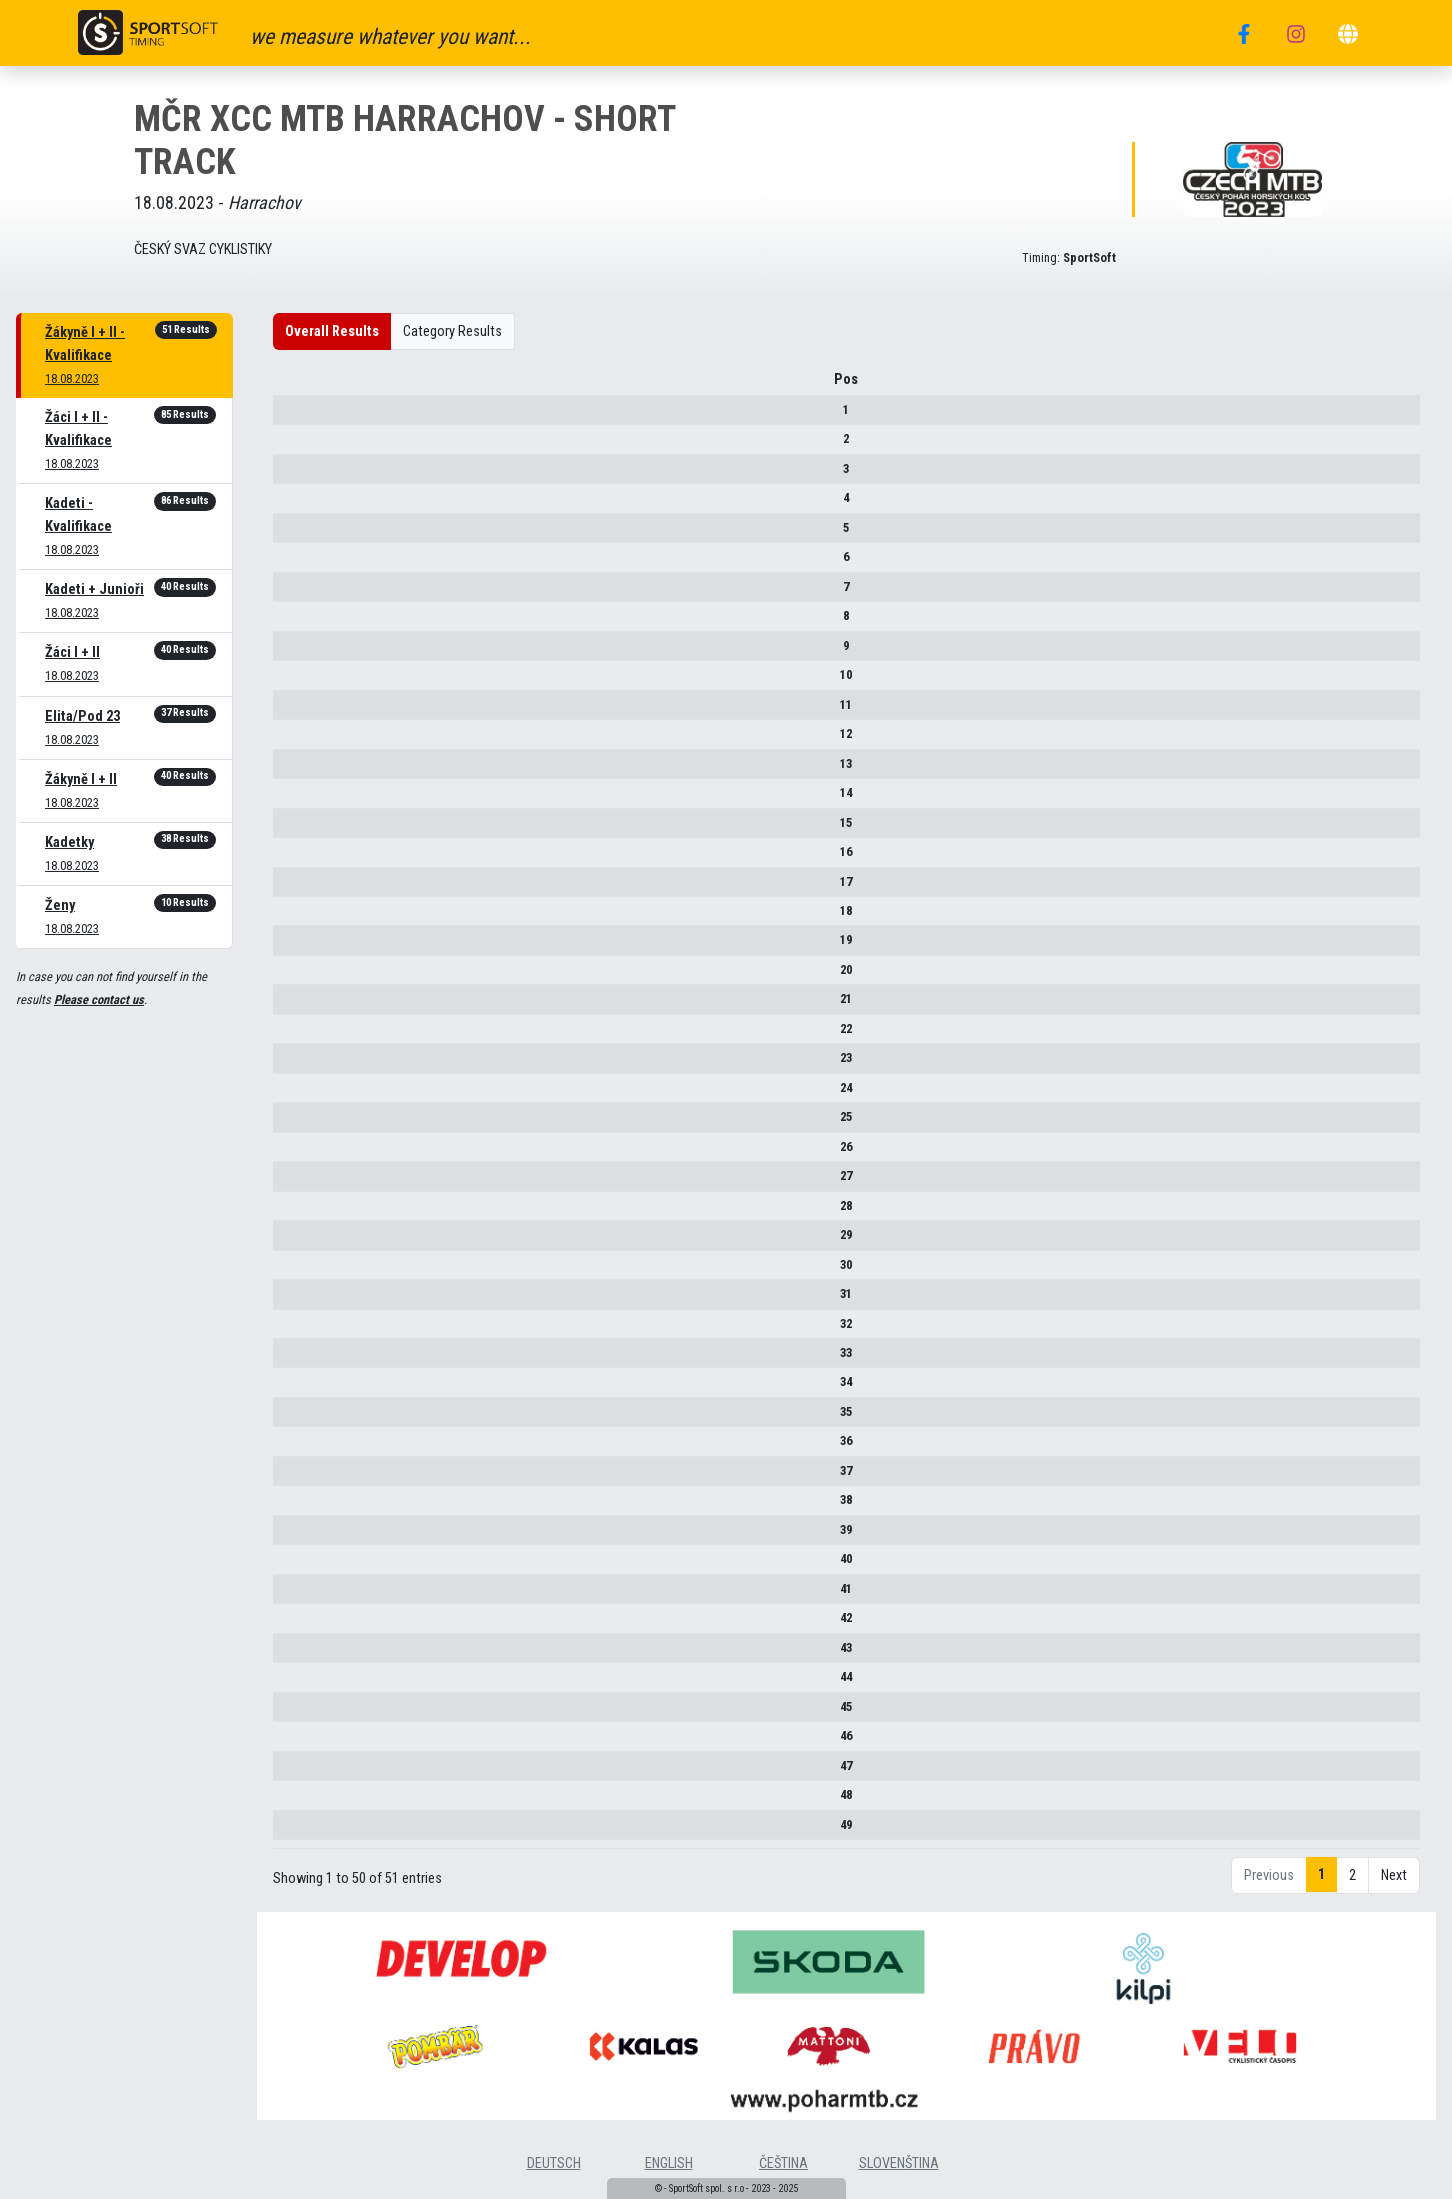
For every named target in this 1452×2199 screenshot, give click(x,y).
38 (307, 1506)
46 (307, 1742)
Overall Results (332, 331)
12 (307, 740)
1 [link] (1321, 1902)
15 (307, 829)
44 (307, 1683)
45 (307, 1713)
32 (307, 1330)
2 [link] (1352, 1903)
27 (307, 1182)
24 (307, 1094)
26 (307, 1153)
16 (307, 858)
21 (307, 1006)
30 (307, 1271)
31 (307, 1300)
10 (307, 681)
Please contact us (99, 999)
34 (307, 1389)
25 (307, 1123)
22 (307, 1035)
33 (307, 1359)
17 (307, 888)
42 (307, 1624)
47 (307, 1772)
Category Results (452, 331)
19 (307, 947)
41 (307, 1595)
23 (307, 1064)
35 (307, 1418)
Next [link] (1394, 1903)
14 (307, 799)
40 (307, 1565)
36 (307, 1448)
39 (307, 1536)
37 (307, 1477)
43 (307, 1654)
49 (307, 1831)
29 (307, 1241)
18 (307, 917)
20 (307, 976)
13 (307, 770)
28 (307, 1212)
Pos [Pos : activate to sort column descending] (307, 386)
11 (307, 711)
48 (307, 1801)
